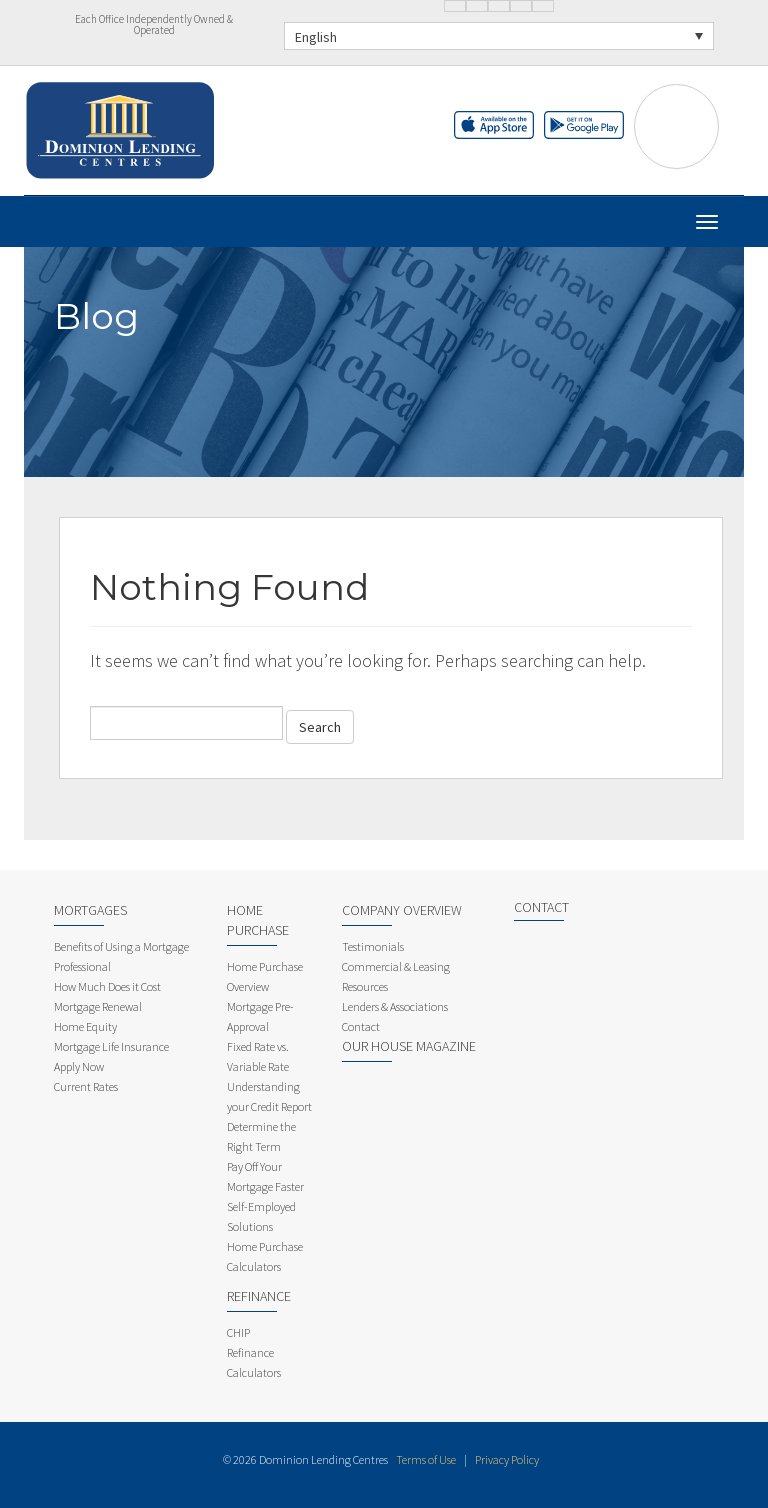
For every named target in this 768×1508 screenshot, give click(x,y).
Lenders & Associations (395, 1006)
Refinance (259, 1296)
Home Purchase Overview (265, 976)
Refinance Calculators (254, 1362)
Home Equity (85, 1026)
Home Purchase (258, 920)
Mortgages (90, 910)
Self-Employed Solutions (261, 1216)
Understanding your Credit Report (269, 1096)
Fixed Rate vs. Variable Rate (258, 1056)
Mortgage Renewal (98, 1006)
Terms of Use (426, 1459)
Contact (361, 1026)
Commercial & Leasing (396, 966)
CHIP (238, 1332)
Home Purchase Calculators (265, 1256)
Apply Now (79, 1066)
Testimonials (373, 946)
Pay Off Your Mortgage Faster (265, 1176)
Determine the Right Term (261, 1136)
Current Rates (86, 1086)
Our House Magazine (409, 1046)
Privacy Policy (507, 1459)
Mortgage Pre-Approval (260, 1016)
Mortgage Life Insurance (111, 1046)
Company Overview (402, 910)
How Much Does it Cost (107, 986)
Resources (365, 986)
